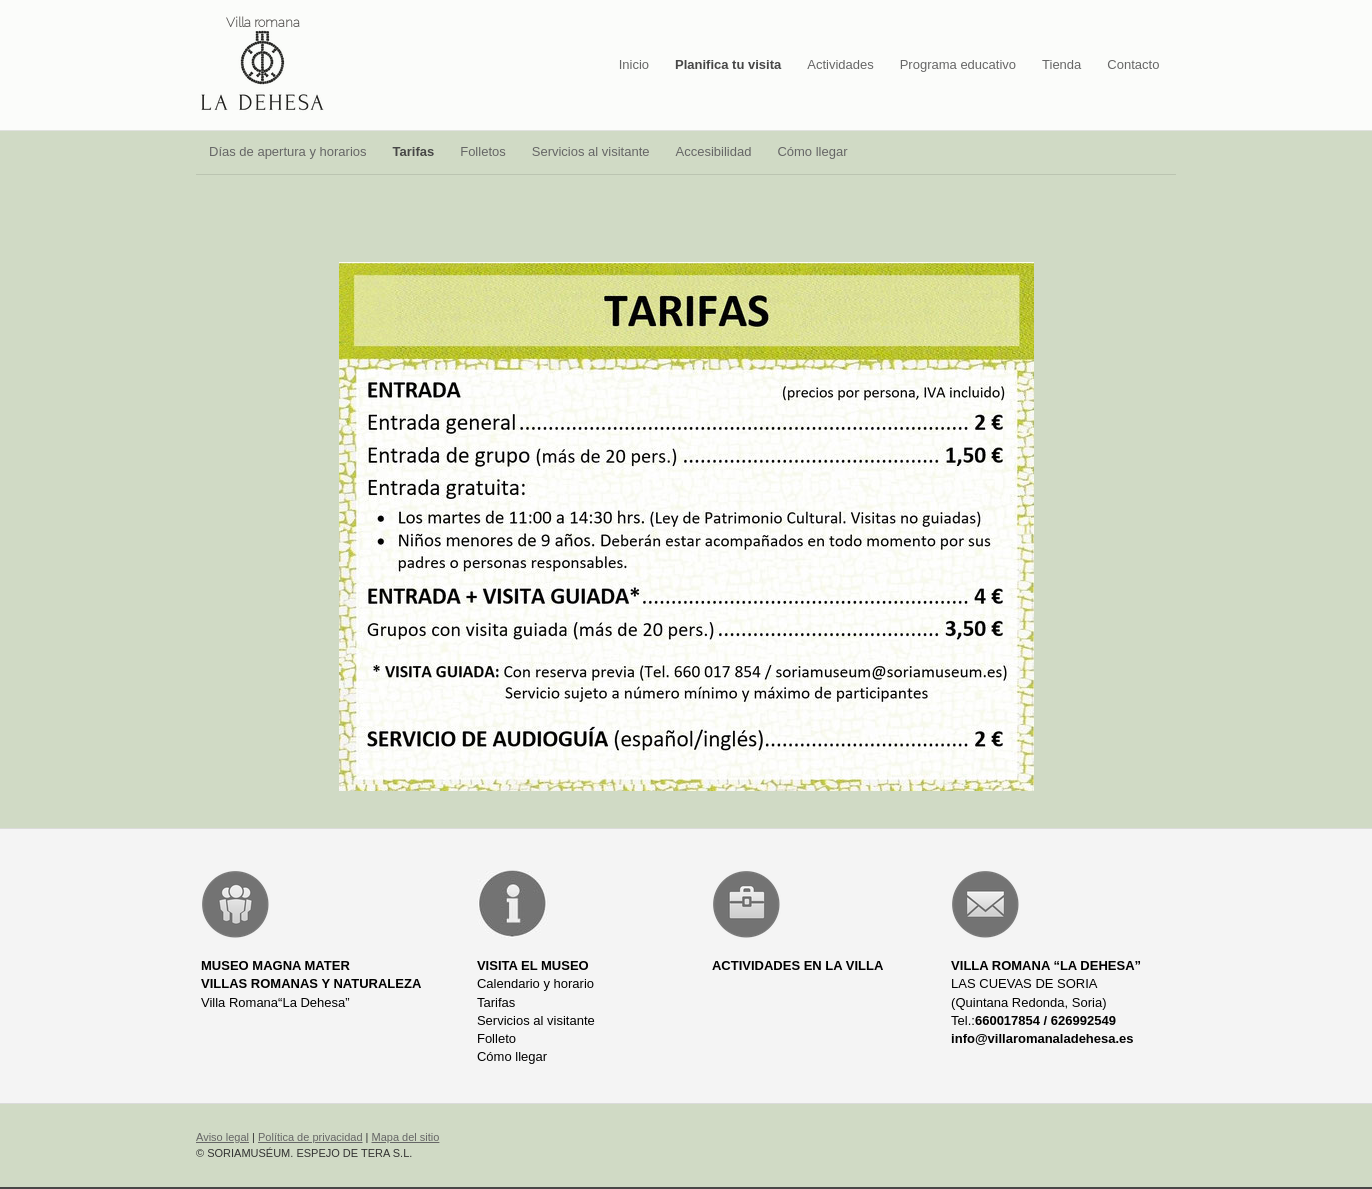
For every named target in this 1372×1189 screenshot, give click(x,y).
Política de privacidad (310, 1137)
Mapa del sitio (406, 1137)
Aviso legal (222, 1137)
